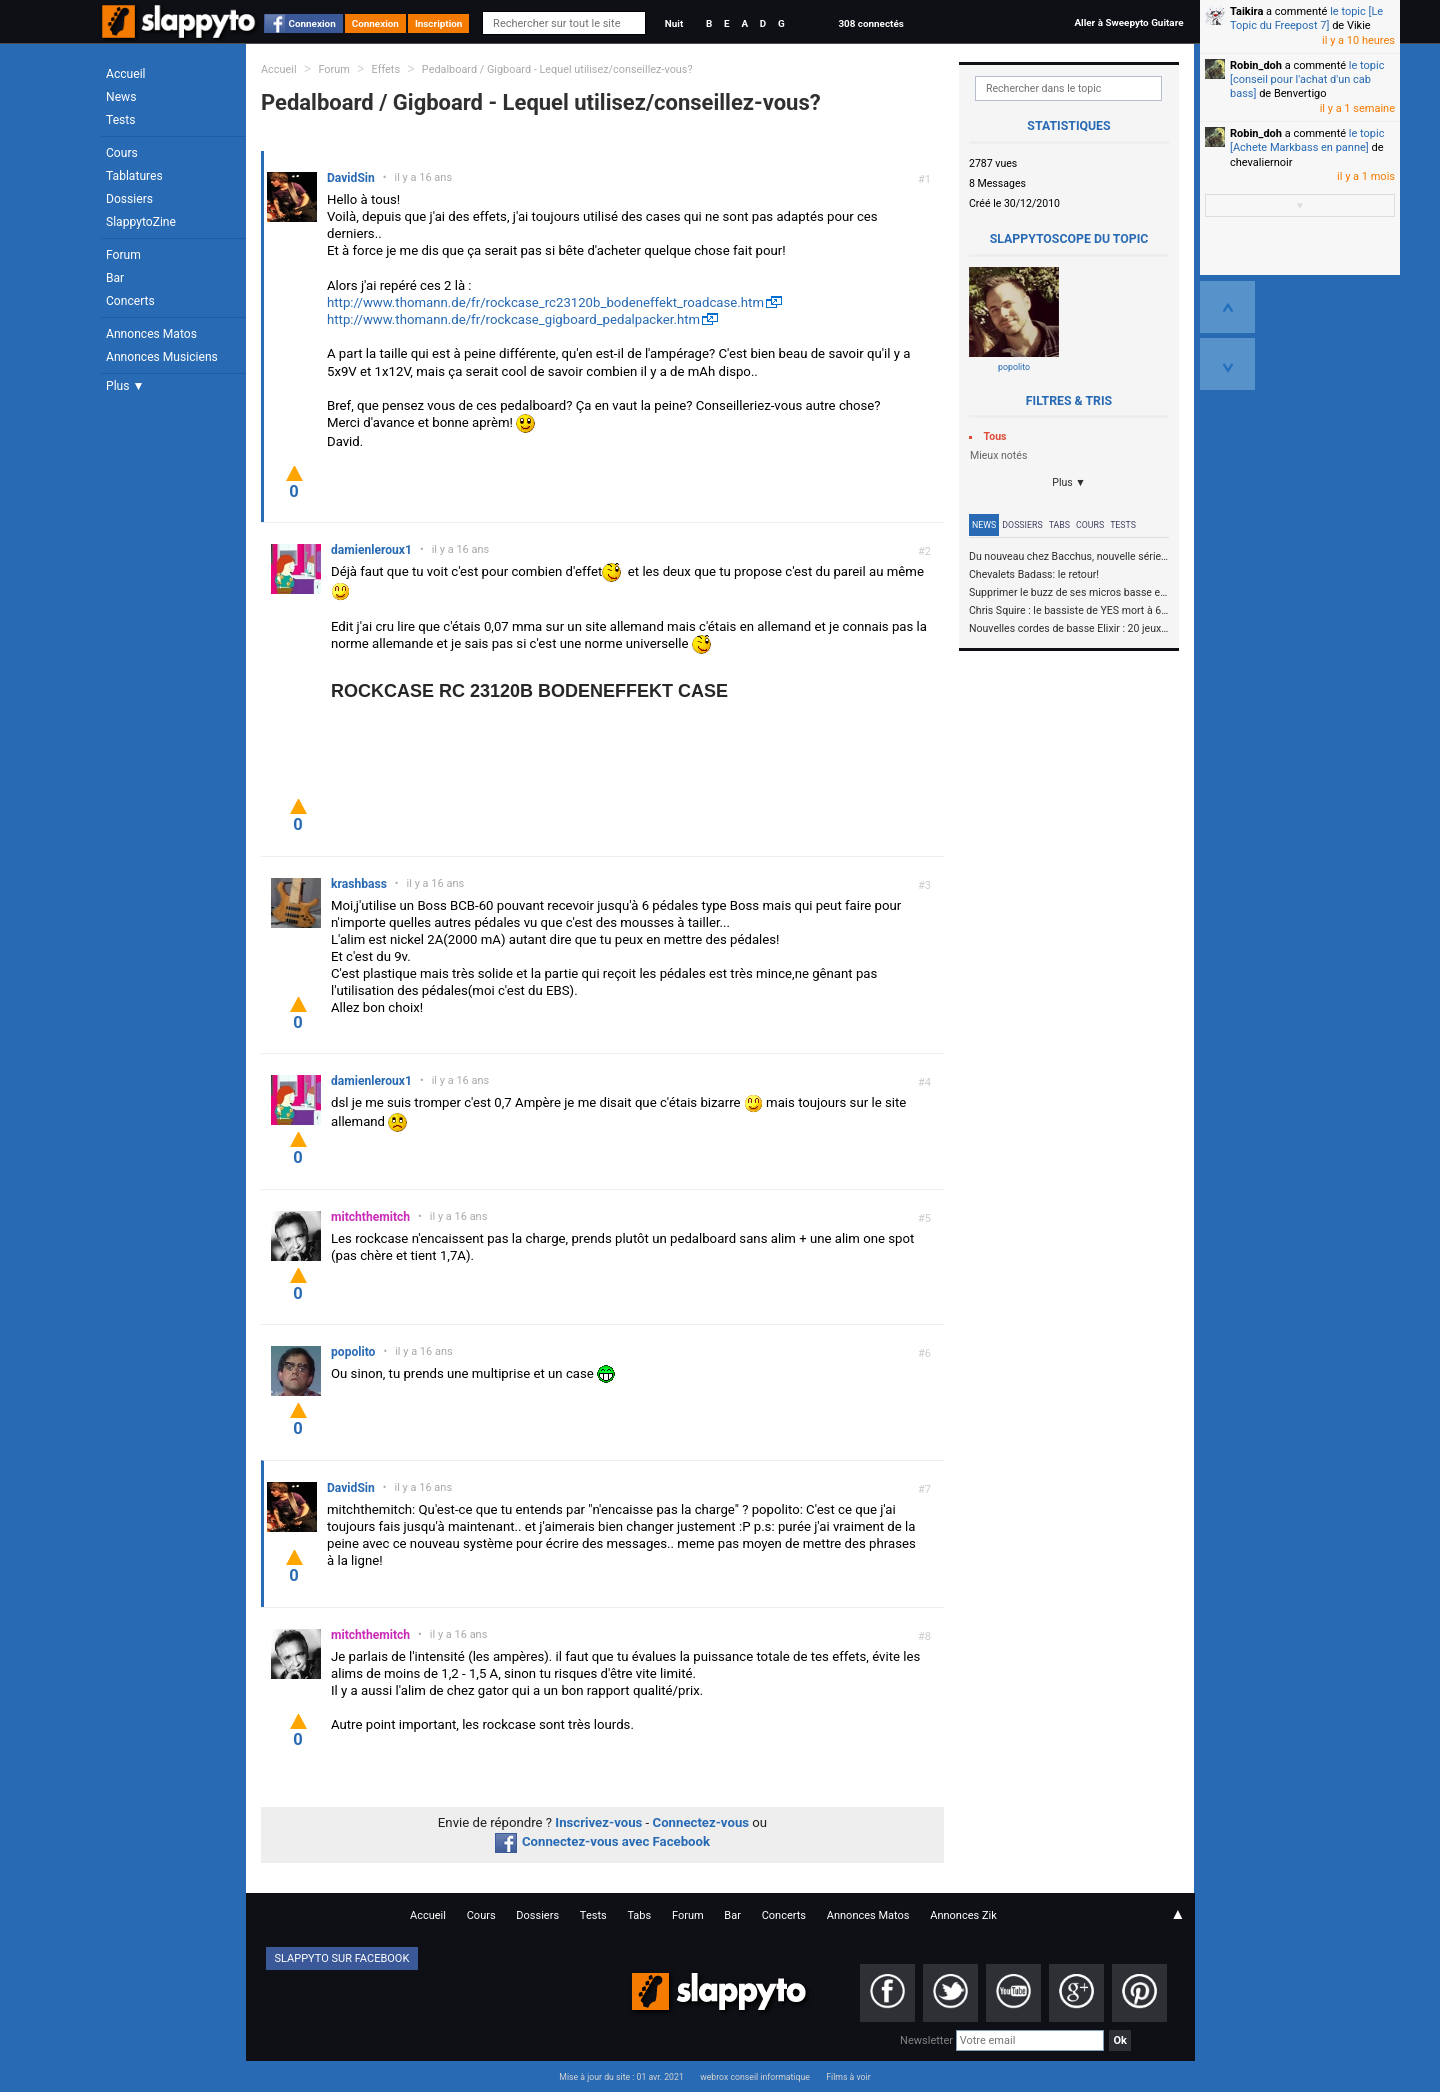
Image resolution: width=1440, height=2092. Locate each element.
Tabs (1059, 525)
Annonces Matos (151, 334)
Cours (122, 153)
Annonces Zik (963, 1915)
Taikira (1246, 11)
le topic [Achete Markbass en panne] (1307, 140)
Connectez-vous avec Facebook (602, 1841)
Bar (115, 278)
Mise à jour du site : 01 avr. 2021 (621, 2077)
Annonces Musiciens (162, 357)
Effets (386, 69)
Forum (123, 255)
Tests (120, 120)
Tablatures (134, 176)
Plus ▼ (125, 386)
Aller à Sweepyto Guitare (1128, 22)
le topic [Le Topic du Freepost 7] (1306, 18)
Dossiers (129, 199)
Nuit (674, 23)
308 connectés (870, 23)
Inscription (439, 23)
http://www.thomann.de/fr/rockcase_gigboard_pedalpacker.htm (513, 319)
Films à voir (848, 2077)
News (121, 97)
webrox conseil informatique (755, 2077)
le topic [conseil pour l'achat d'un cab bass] (1307, 80)
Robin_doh (1256, 65)
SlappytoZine (141, 222)
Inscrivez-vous (598, 1822)
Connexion (312, 23)
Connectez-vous (701, 1822)
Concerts (130, 301)
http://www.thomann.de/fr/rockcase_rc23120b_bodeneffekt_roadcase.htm (545, 302)
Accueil (126, 74)
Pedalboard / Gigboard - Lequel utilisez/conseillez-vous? (557, 69)
